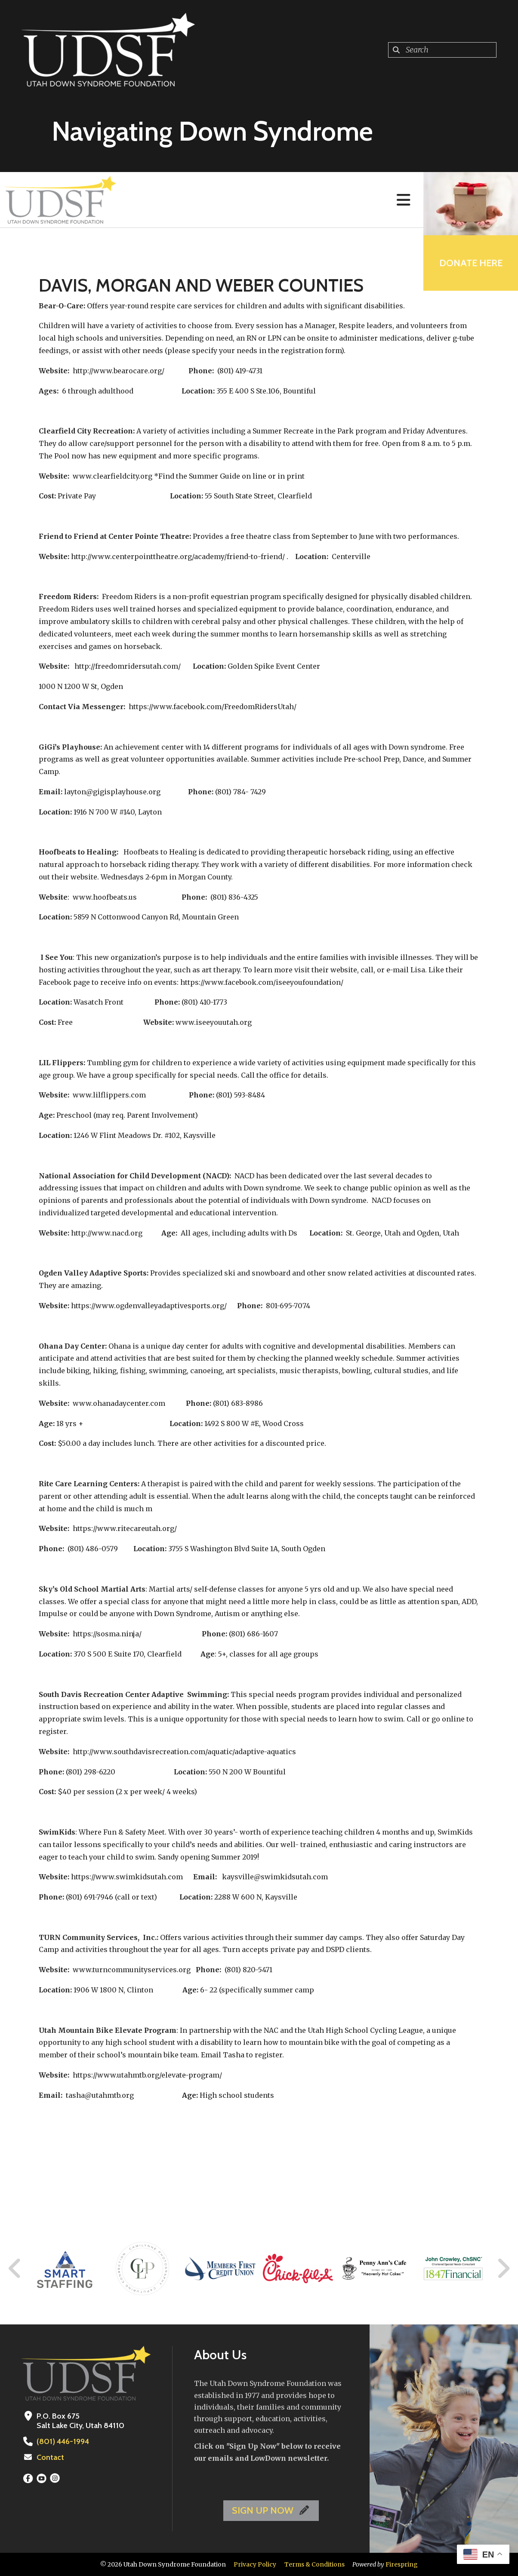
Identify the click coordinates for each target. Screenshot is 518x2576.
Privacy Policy (255, 2564)
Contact (50, 2457)
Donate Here (471, 263)
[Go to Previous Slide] (15, 2268)
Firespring (401, 2564)
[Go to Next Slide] (503, 2268)
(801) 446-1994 (63, 2441)
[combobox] (442, 50)
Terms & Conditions (314, 2564)
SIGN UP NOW (271, 2510)
